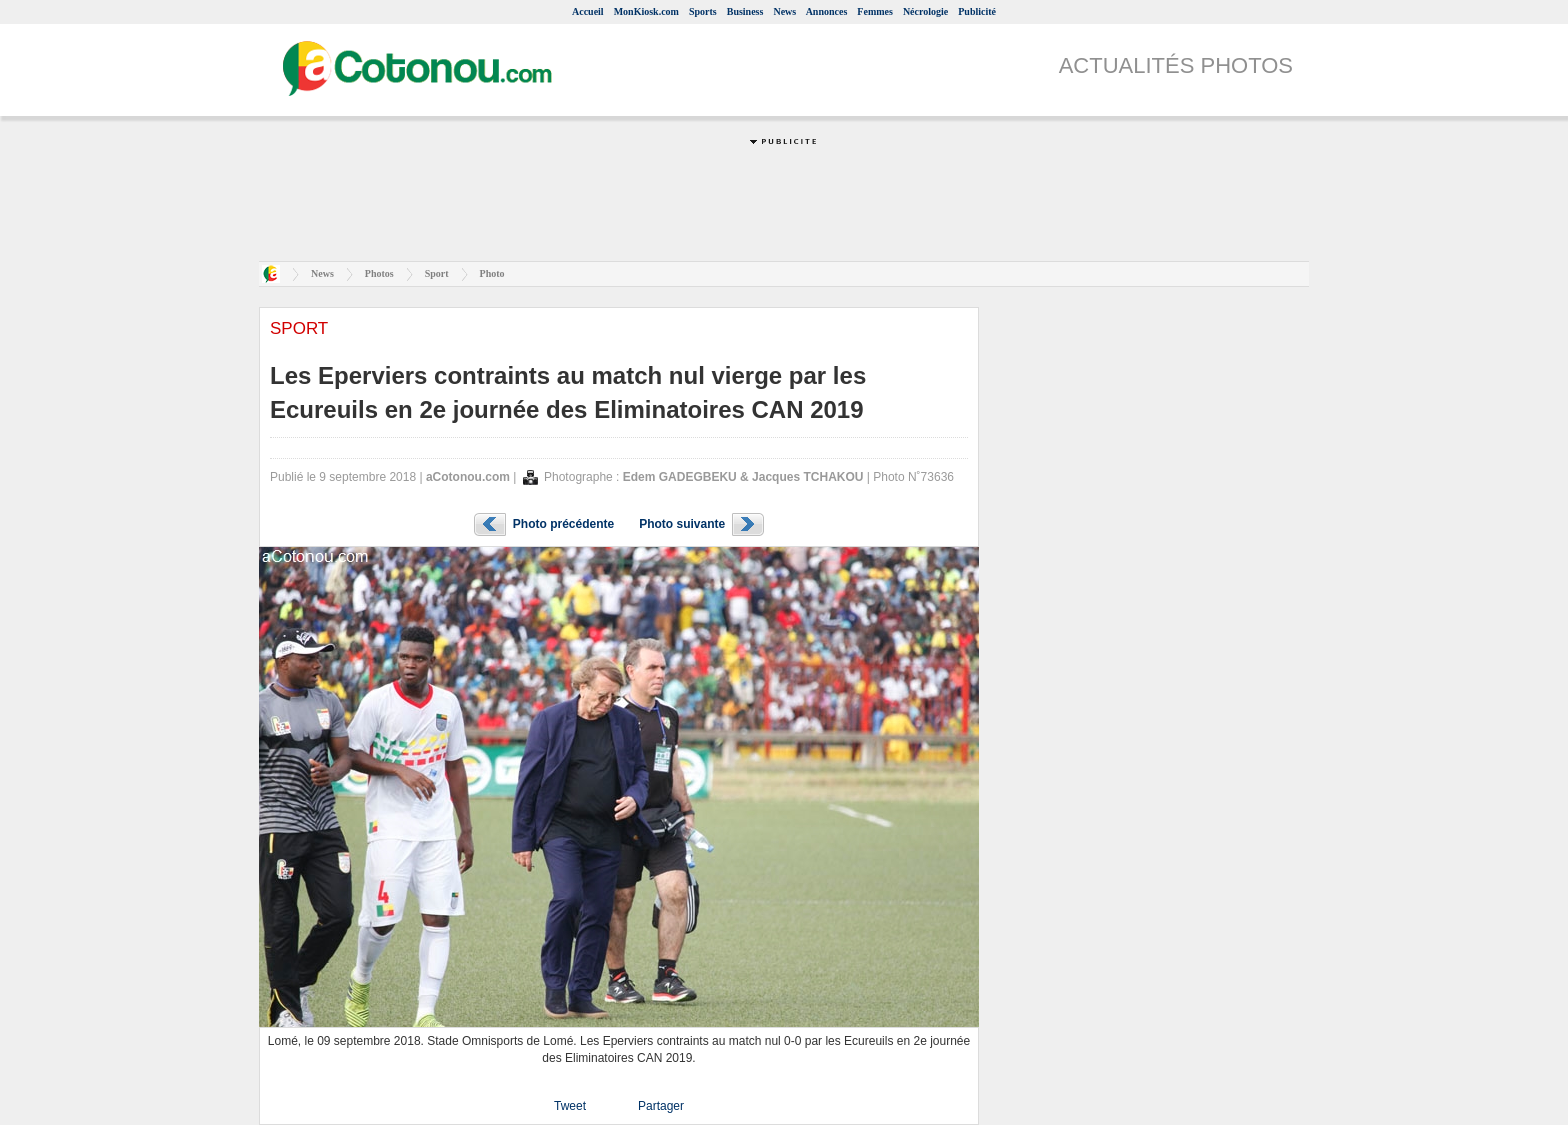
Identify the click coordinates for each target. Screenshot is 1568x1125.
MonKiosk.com (646, 11)
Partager (661, 1106)
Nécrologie (925, 11)
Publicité (977, 11)
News (784, 11)
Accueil (588, 11)
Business (745, 11)
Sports (703, 11)
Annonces (827, 11)
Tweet (570, 1106)
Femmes (875, 11)
